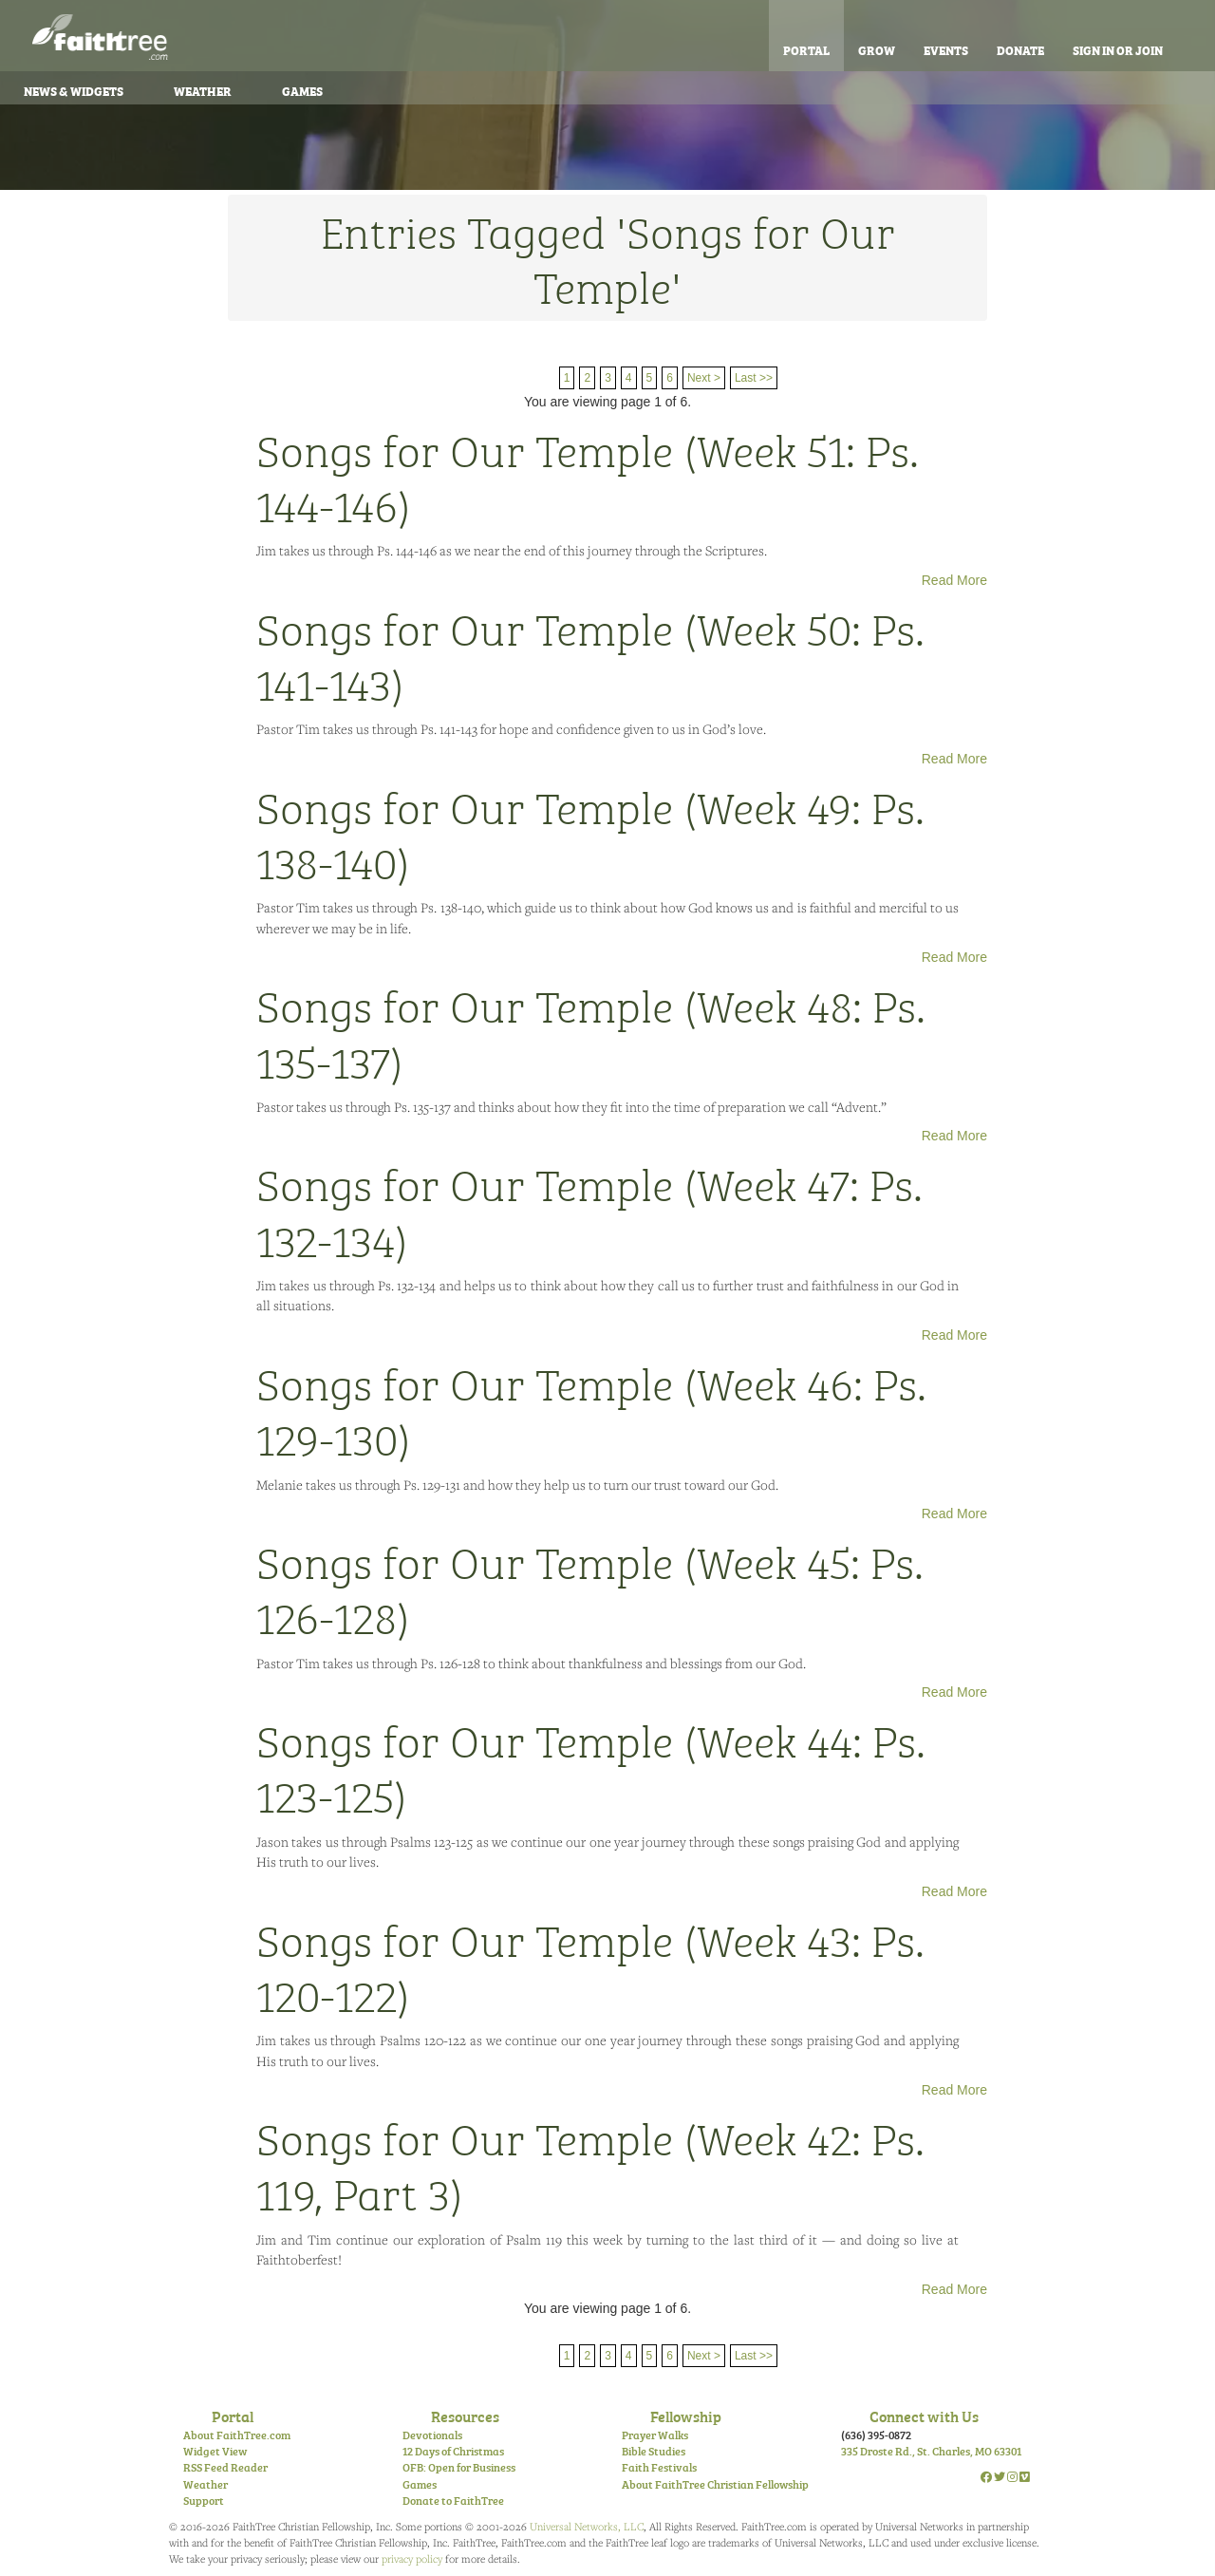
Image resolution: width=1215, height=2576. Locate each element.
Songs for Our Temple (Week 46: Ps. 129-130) (591, 1409)
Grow (876, 49)
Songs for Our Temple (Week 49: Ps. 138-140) (590, 833)
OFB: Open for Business (458, 2466)
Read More (954, 580)
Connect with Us (924, 2415)
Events (946, 49)
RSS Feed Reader (225, 2466)
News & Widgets (73, 90)
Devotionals (432, 2434)
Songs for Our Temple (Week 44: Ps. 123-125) (590, 1766)
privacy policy (412, 2558)
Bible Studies (653, 2450)
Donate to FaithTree (453, 2500)
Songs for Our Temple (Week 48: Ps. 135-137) (590, 1031)
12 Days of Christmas (453, 2450)
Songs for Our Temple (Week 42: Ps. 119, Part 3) (590, 2164)
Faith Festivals (659, 2466)
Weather (203, 90)
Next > (703, 378)
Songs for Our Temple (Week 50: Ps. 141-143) (590, 654)
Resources (465, 2415)
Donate (1020, 49)
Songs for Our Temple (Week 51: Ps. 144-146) (587, 476)
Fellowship (685, 2415)
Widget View (215, 2450)
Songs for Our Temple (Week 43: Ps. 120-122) (590, 1965)
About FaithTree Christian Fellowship (715, 2483)
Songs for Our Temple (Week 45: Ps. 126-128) (590, 1587)
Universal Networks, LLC (587, 2526)
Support (203, 2500)
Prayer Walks (655, 2434)
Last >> (754, 378)
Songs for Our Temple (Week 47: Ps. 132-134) (589, 1209)
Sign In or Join (1118, 49)
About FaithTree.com (236, 2434)
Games (302, 90)
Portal (806, 49)
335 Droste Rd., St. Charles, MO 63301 (931, 2450)
